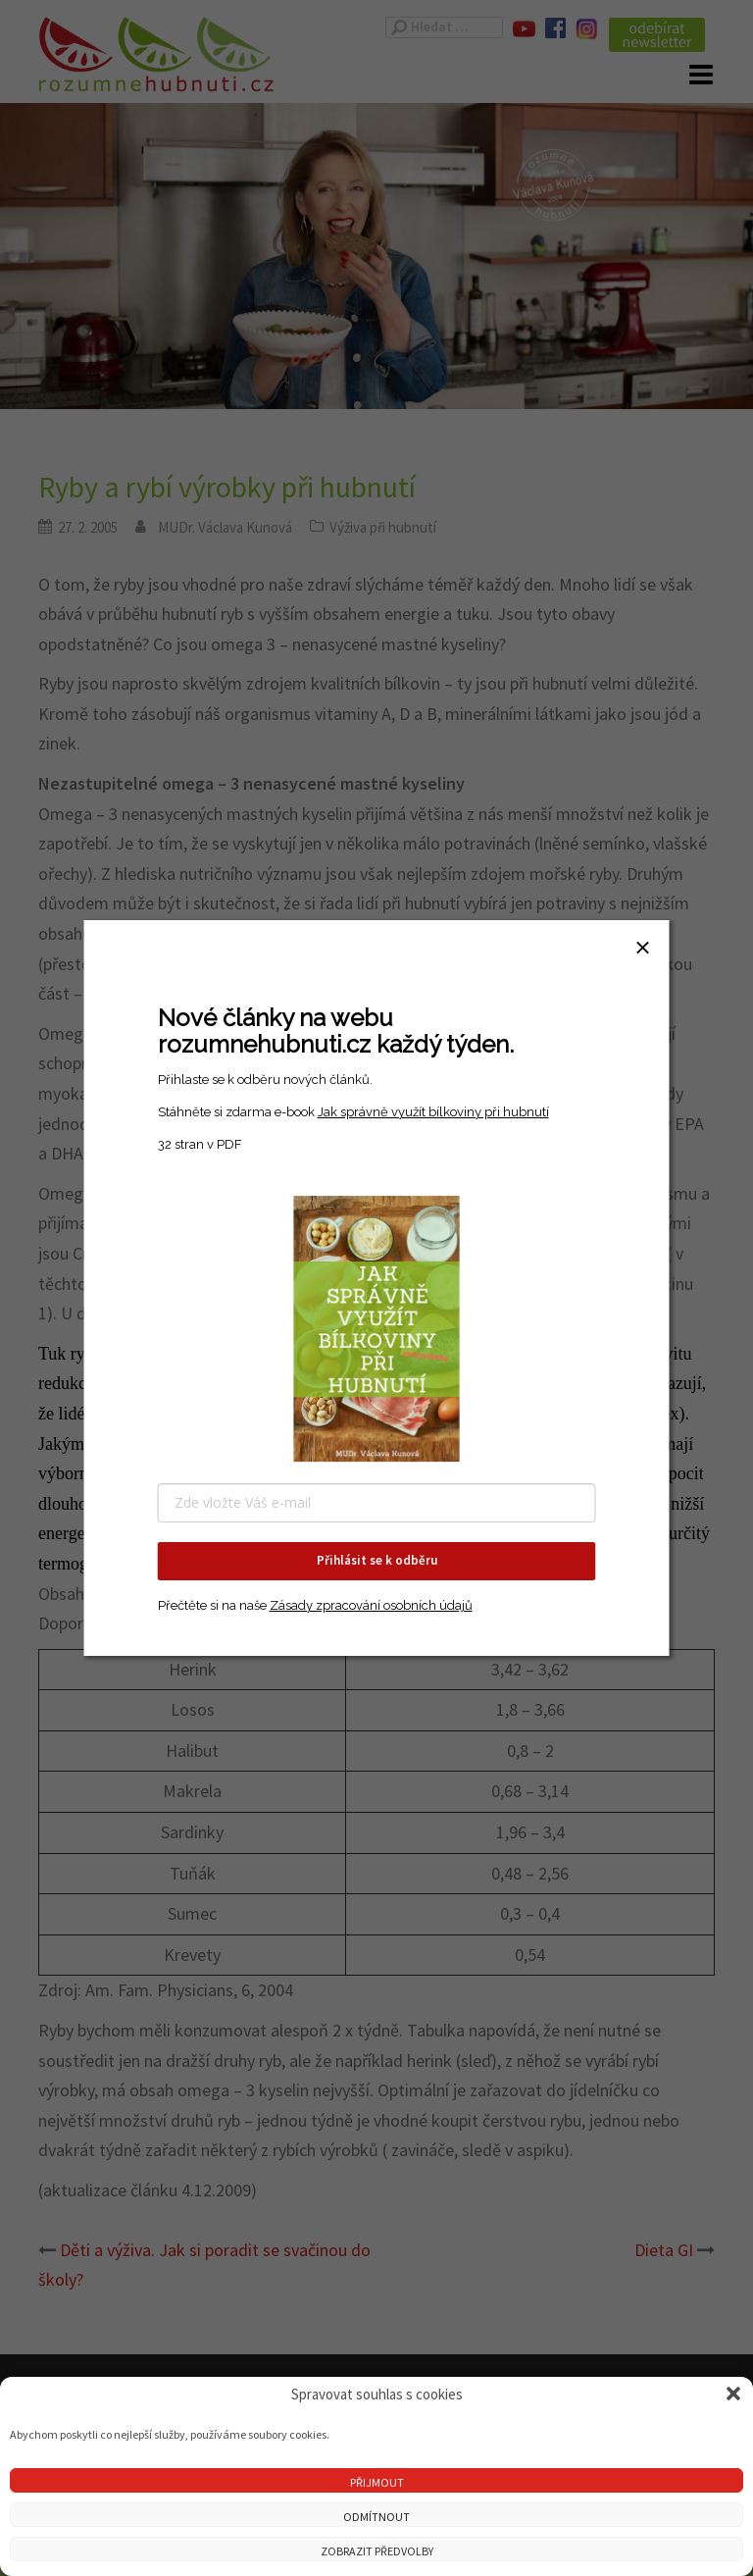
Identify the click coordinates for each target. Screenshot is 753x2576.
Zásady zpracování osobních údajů (371, 1605)
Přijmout (377, 2482)
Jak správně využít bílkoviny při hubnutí (433, 1112)
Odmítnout (376, 2516)
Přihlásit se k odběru (377, 1560)
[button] (733, 2393)
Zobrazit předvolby (377, 2551)
